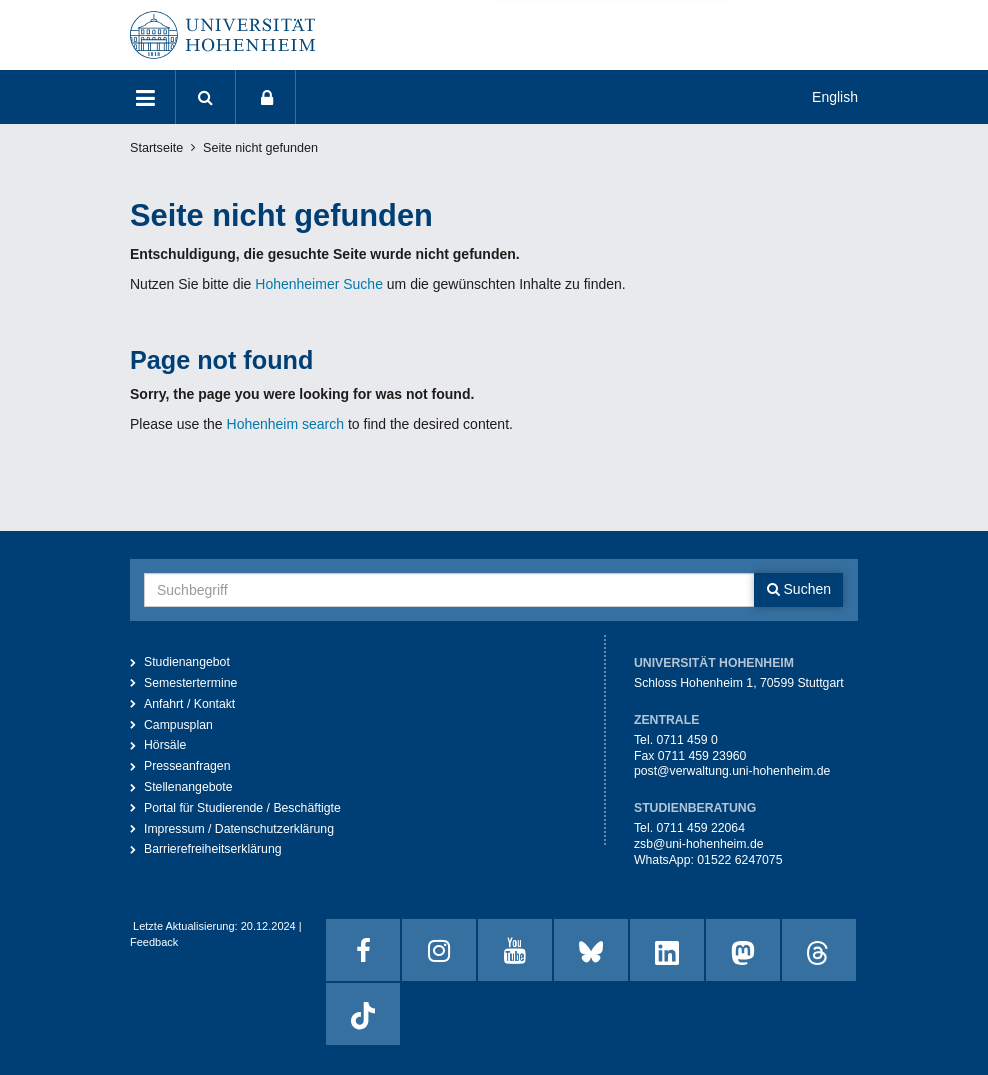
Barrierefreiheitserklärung (213, 849)
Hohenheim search (286, 424)
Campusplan (178, 725)
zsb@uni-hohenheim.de (699, 844)
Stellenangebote (188, 787)
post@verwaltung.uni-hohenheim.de (732, 771)
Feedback (154, 942)
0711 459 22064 (700, 828)
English (835, 97)
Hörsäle (165, 745)
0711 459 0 (686, 740)
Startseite (156, 148)
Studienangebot (187, 662)
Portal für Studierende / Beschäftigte (242, 808)
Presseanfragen (187, 766)
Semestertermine (190, 683)
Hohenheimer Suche (319, 284)
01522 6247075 (739, 860)
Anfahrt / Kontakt (189, 704)
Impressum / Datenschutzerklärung (239, 829)
